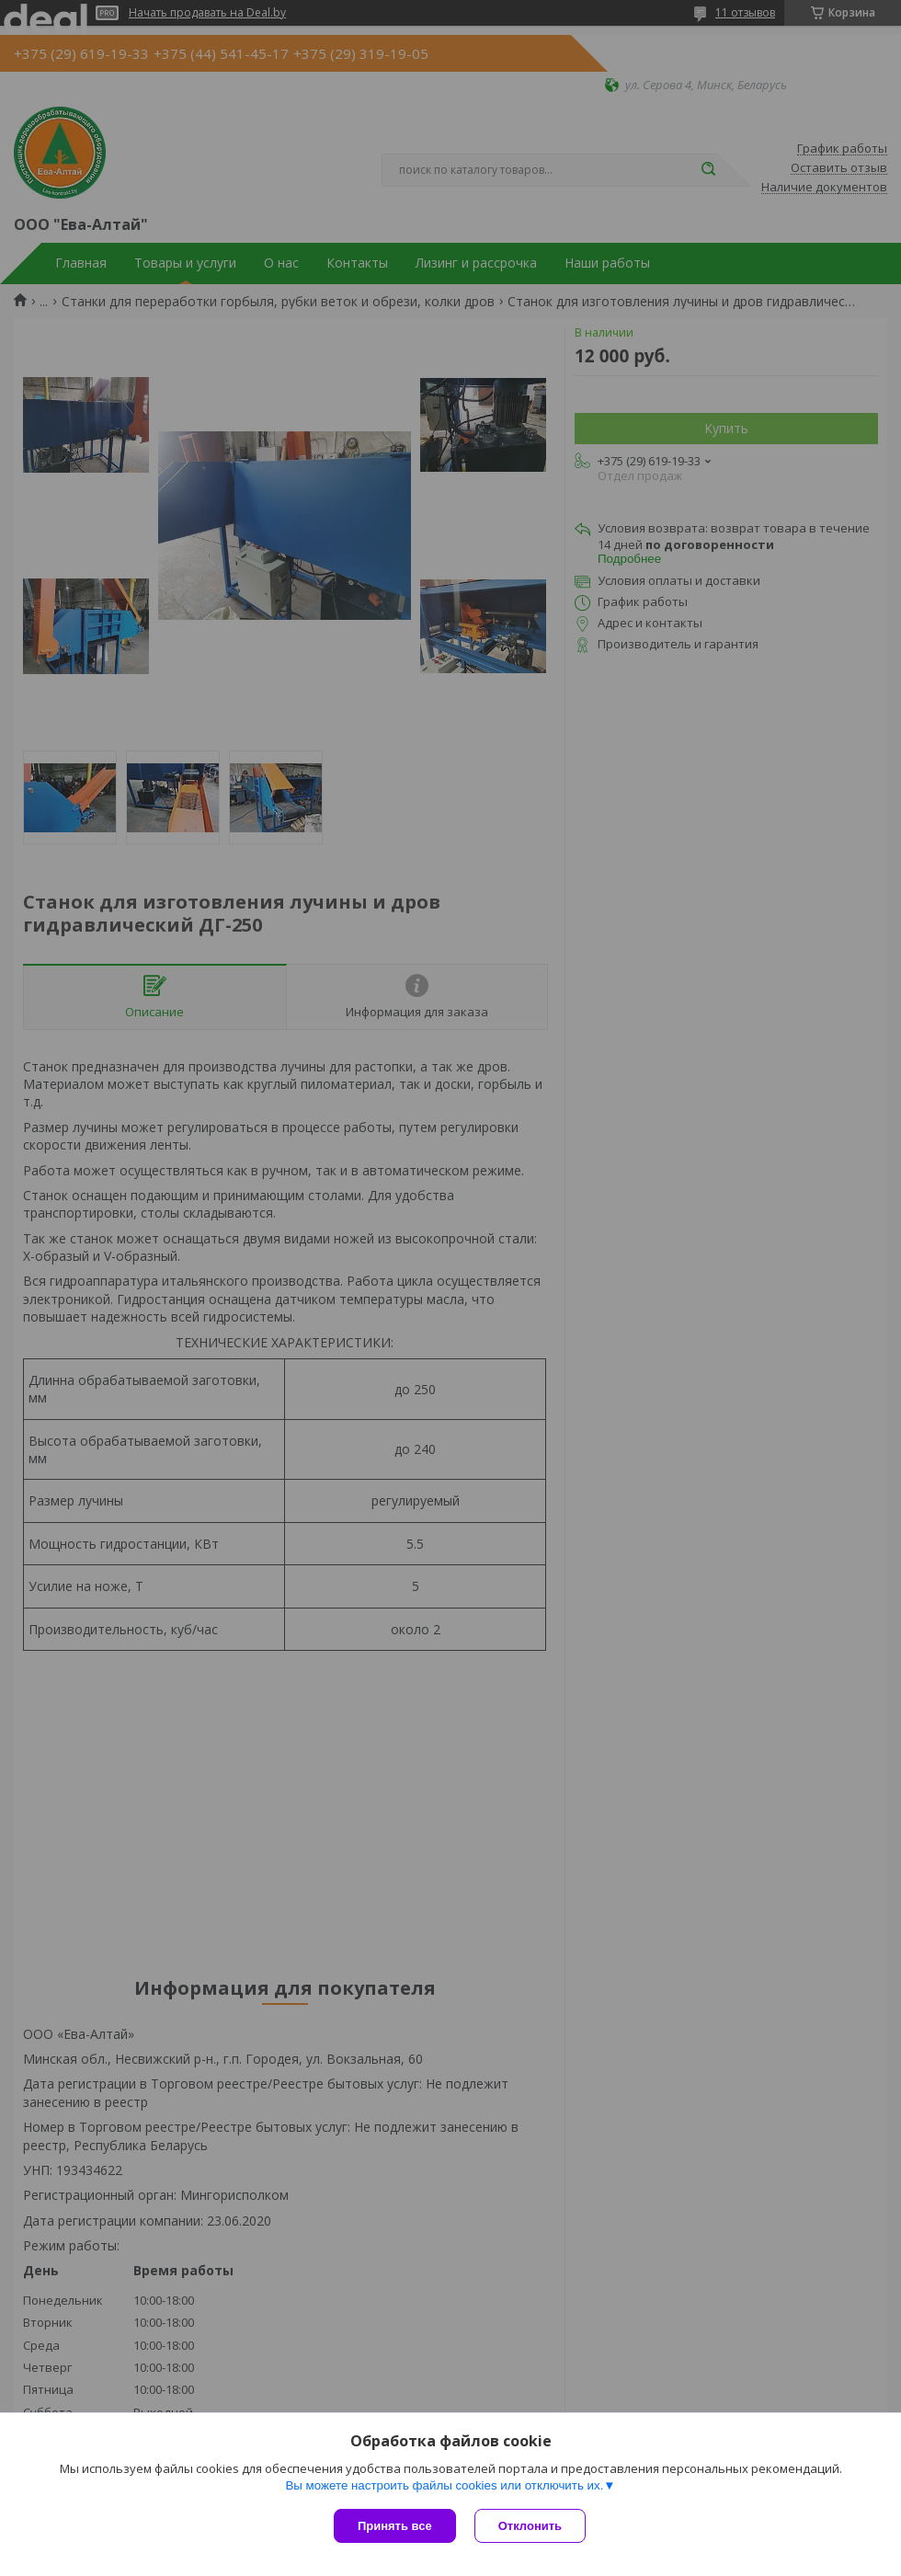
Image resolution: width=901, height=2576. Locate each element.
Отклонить (530, 2526)
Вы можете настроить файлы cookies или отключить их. (444, 2485)
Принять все (395, 2526)
